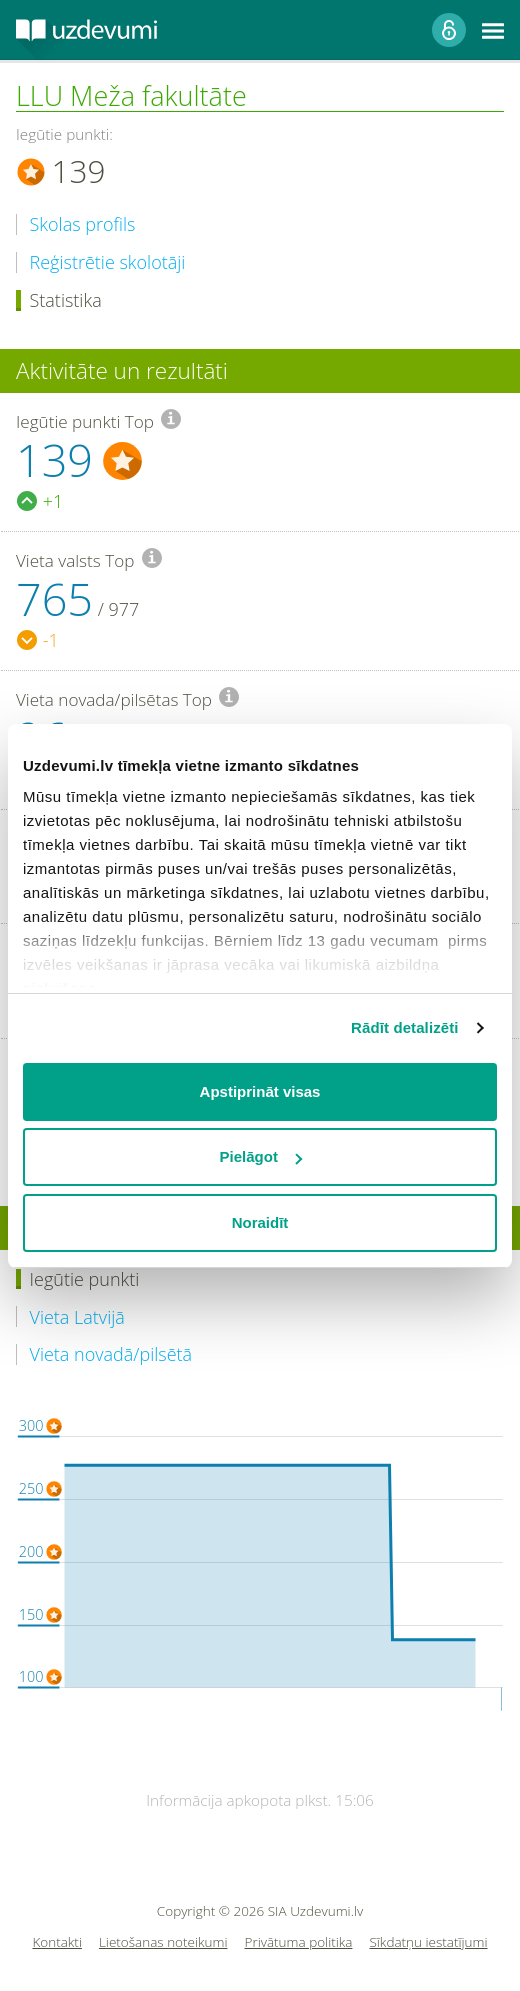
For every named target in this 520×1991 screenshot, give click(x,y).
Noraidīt (260, 1222)
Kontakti (57, 1942)
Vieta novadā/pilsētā (111, 1354)
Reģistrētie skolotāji (108, 262)
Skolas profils (83, 224)
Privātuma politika (299, 1942)
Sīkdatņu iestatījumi (428, 1942)
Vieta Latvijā (77, 1317)
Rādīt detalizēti (404, 1027)
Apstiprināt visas (260, 1091)
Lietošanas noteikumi (163, 1942)
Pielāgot (261, 1156)
